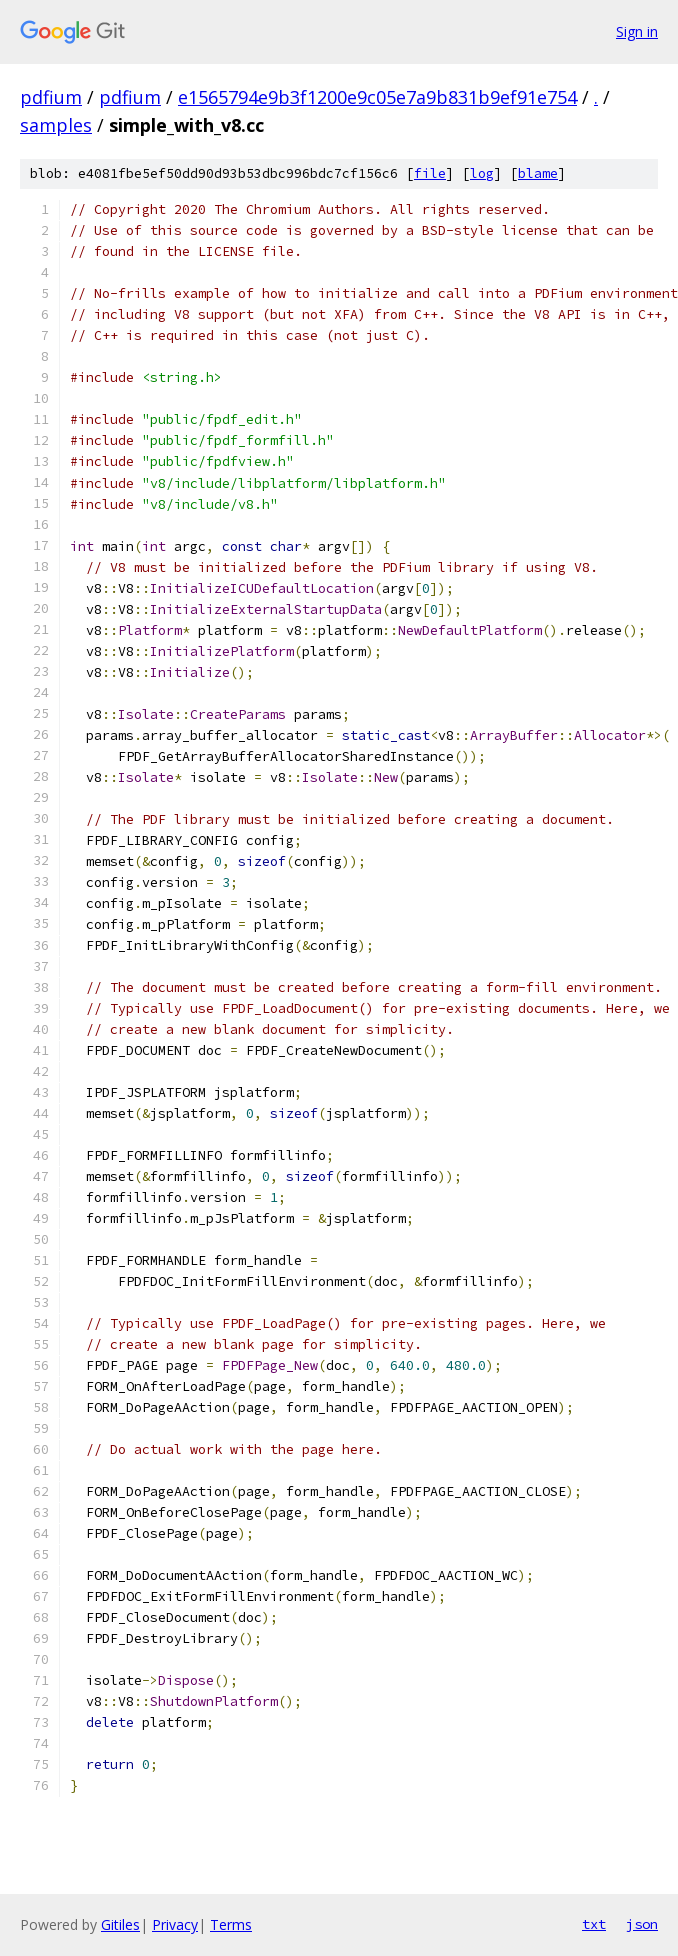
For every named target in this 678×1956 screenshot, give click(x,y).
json (642, 1924)
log (482, 173)
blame (538, 173)
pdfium (51, 97)
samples (56, 125)
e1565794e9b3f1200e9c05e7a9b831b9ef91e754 (377, 97)
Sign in (637, 31)
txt (594, 1924)
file (430, 173)
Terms (231, 1924)
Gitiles (120, 1924)
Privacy (175, 1924)
